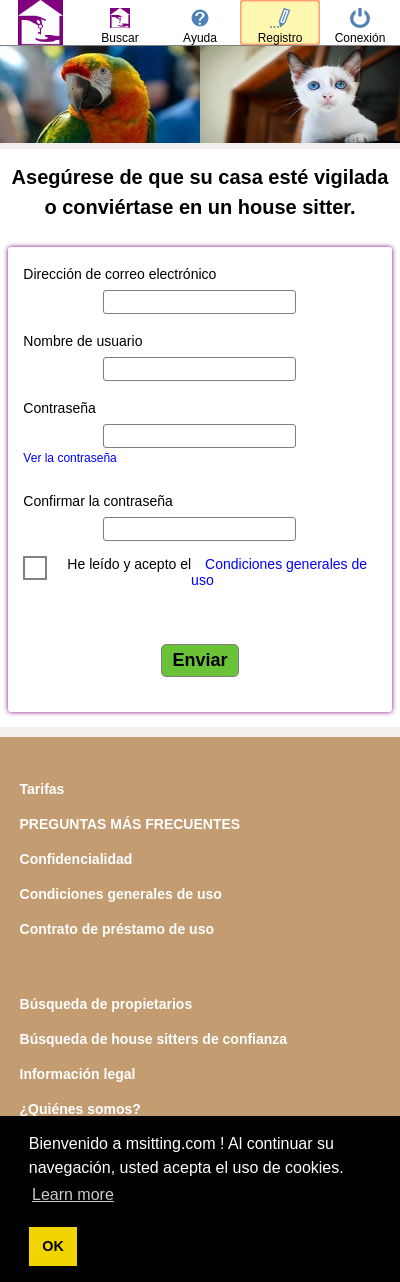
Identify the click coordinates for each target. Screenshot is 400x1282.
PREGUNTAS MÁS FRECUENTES (130, 824)
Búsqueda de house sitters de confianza (154, 1039)
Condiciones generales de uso (279, 572)
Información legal (78, 1074)
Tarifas (42, 789)
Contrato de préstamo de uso (117, 929)
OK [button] (53, 1246)
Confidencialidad (76, 859)
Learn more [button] (73, 1194)
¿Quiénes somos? (80, 1109)
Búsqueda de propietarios (106, 1004)
